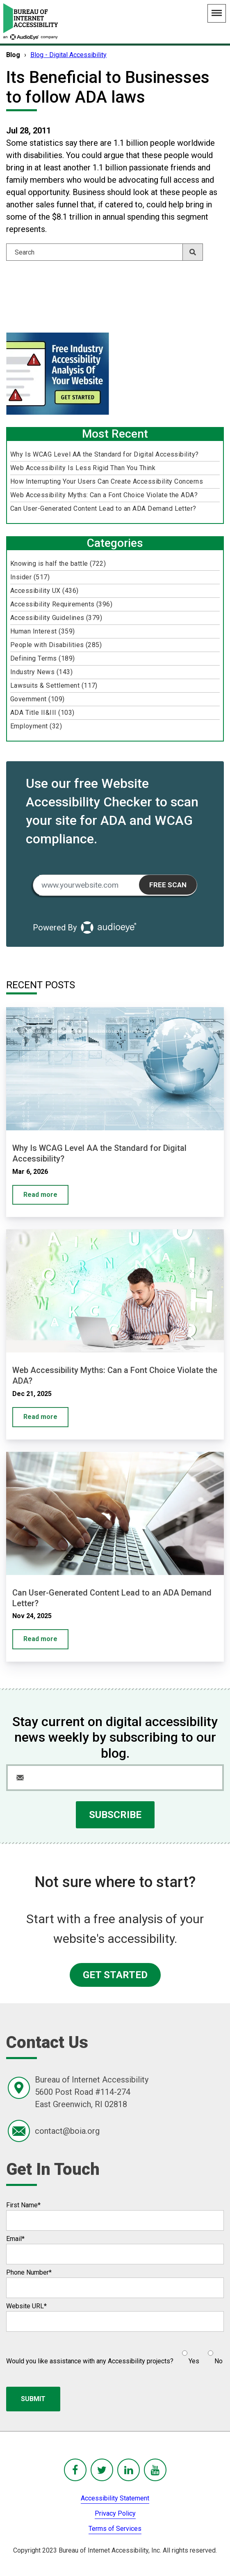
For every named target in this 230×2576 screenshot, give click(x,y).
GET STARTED (115, 1975)
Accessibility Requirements (61, 604)
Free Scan (168, 885)
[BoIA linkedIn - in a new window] (128, 2470)
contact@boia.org (67, 2131)
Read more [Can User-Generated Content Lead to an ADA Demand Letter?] (40, 1639)
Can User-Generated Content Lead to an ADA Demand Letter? (103, 508)
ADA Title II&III (42, 712)
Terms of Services (115, 2528)
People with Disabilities (56, 645)
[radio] (189, 2354)
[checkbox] (198, 2354)
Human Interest (42, 631)
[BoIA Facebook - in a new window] (75, 2470)
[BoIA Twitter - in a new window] (102, 2470)
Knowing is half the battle (58, 563)
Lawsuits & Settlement (54, 685)
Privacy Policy (115, 2513)
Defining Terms (42, 658)
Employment (36, 726)
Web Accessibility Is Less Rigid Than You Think (82, 468)
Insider (30, 577)
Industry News (41, 672)
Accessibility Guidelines (56, 618)
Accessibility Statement (115, 2498)
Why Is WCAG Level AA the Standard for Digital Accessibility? (104, 454)
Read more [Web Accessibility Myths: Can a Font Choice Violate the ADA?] (40, 1417)
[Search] (104, 252)
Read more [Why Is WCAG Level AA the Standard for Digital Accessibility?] (40, 1194)
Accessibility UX (44, 591)
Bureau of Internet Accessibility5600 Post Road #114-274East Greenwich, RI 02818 (91, 2092)
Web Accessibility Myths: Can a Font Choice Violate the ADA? (104, 495)
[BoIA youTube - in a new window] (155, 2470)
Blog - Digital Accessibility (68, 55)
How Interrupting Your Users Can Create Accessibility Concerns (106, 481)
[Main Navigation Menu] (216, 13)
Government (37, 699)
